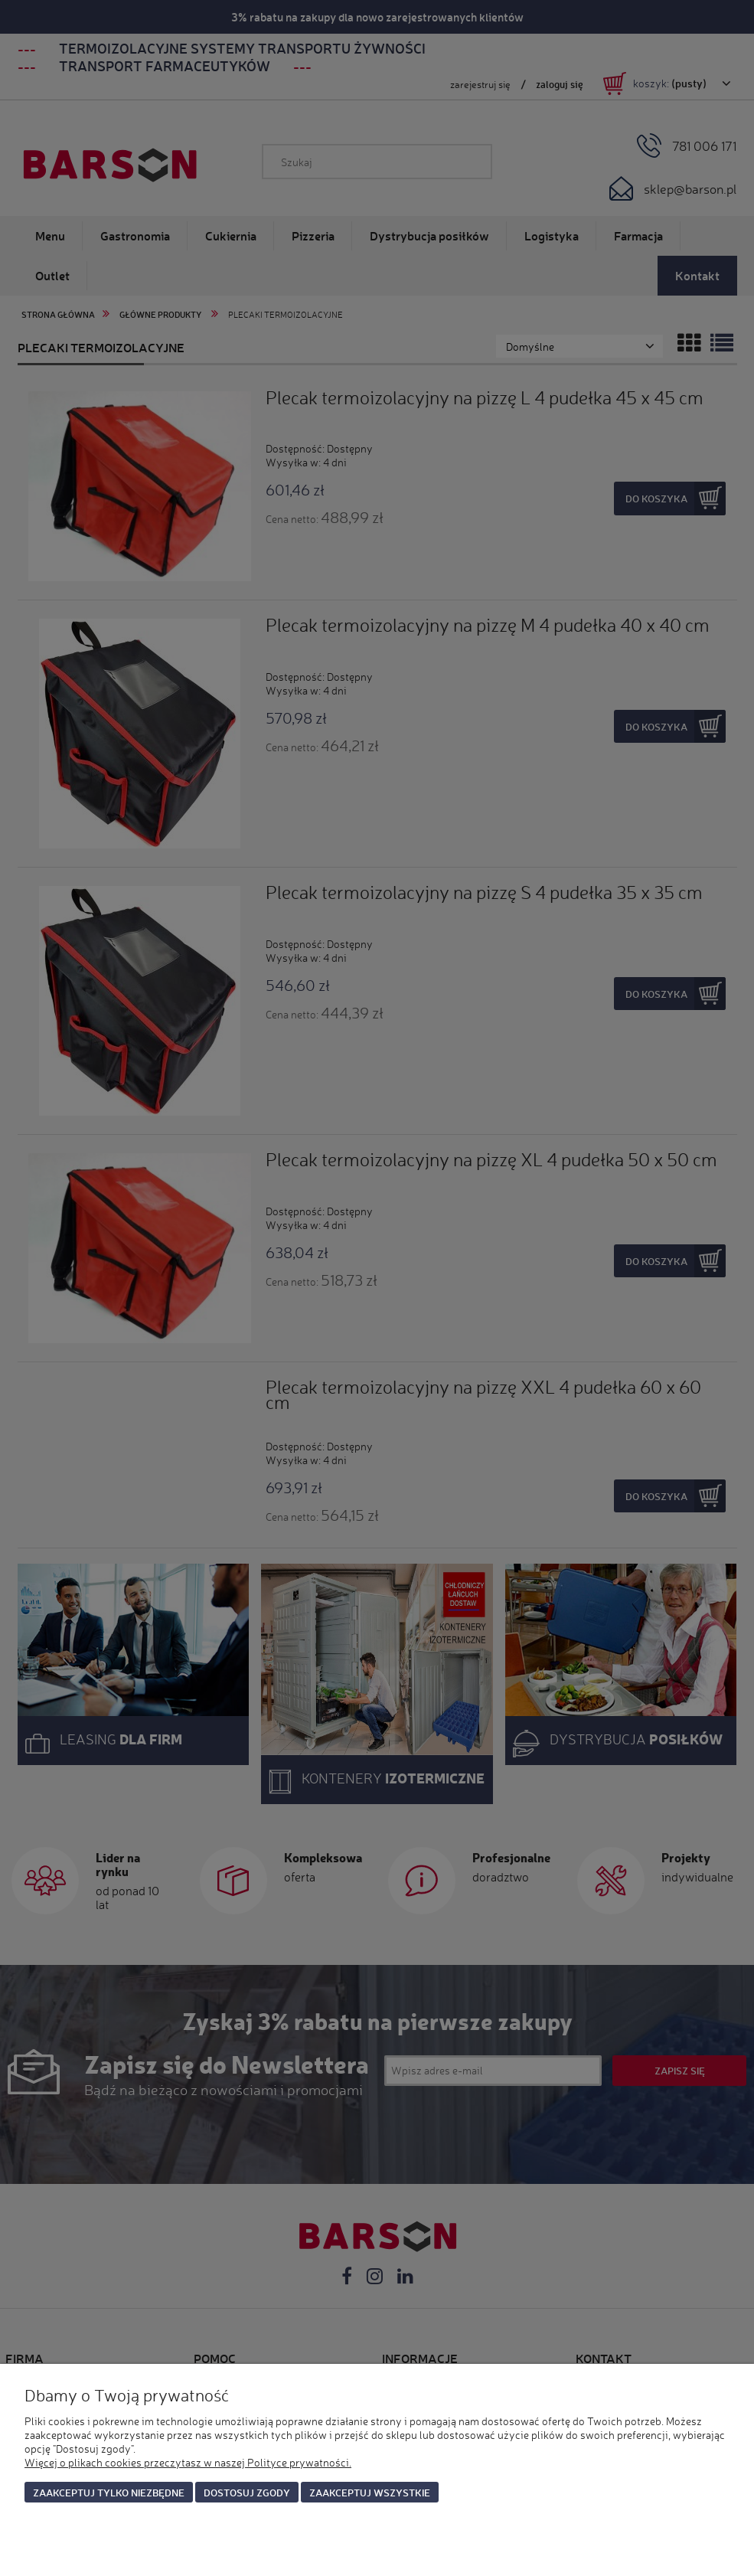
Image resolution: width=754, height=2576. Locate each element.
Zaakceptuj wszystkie (369, 2492)
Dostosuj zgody (247, 2492)
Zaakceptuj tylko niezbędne (108, 2492)
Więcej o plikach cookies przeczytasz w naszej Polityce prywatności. (187, 2462)
